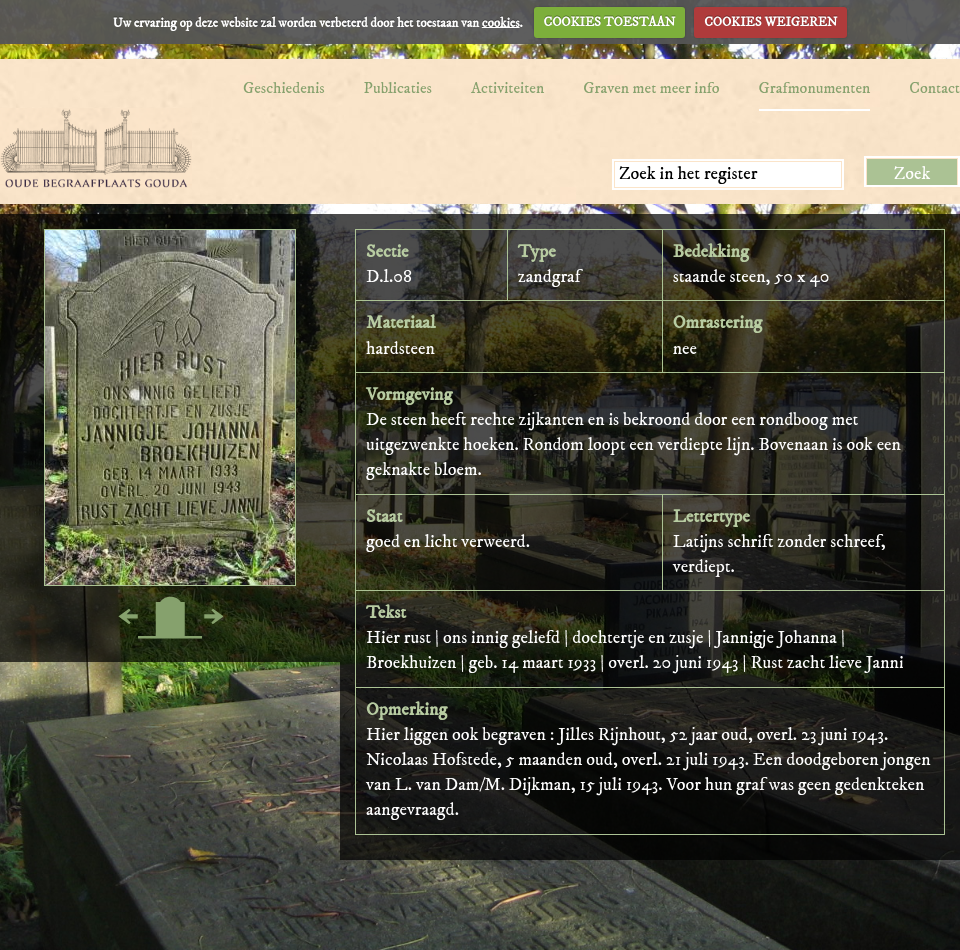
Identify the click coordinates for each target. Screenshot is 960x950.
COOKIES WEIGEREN (770, 22)
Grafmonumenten (815, 88)
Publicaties (398, 88)
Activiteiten (507, 88)
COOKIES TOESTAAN (610, 22)
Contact (934, 88)
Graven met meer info (651, 88)
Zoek (912, 174)
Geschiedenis (284, 88)
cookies (501, 22)
